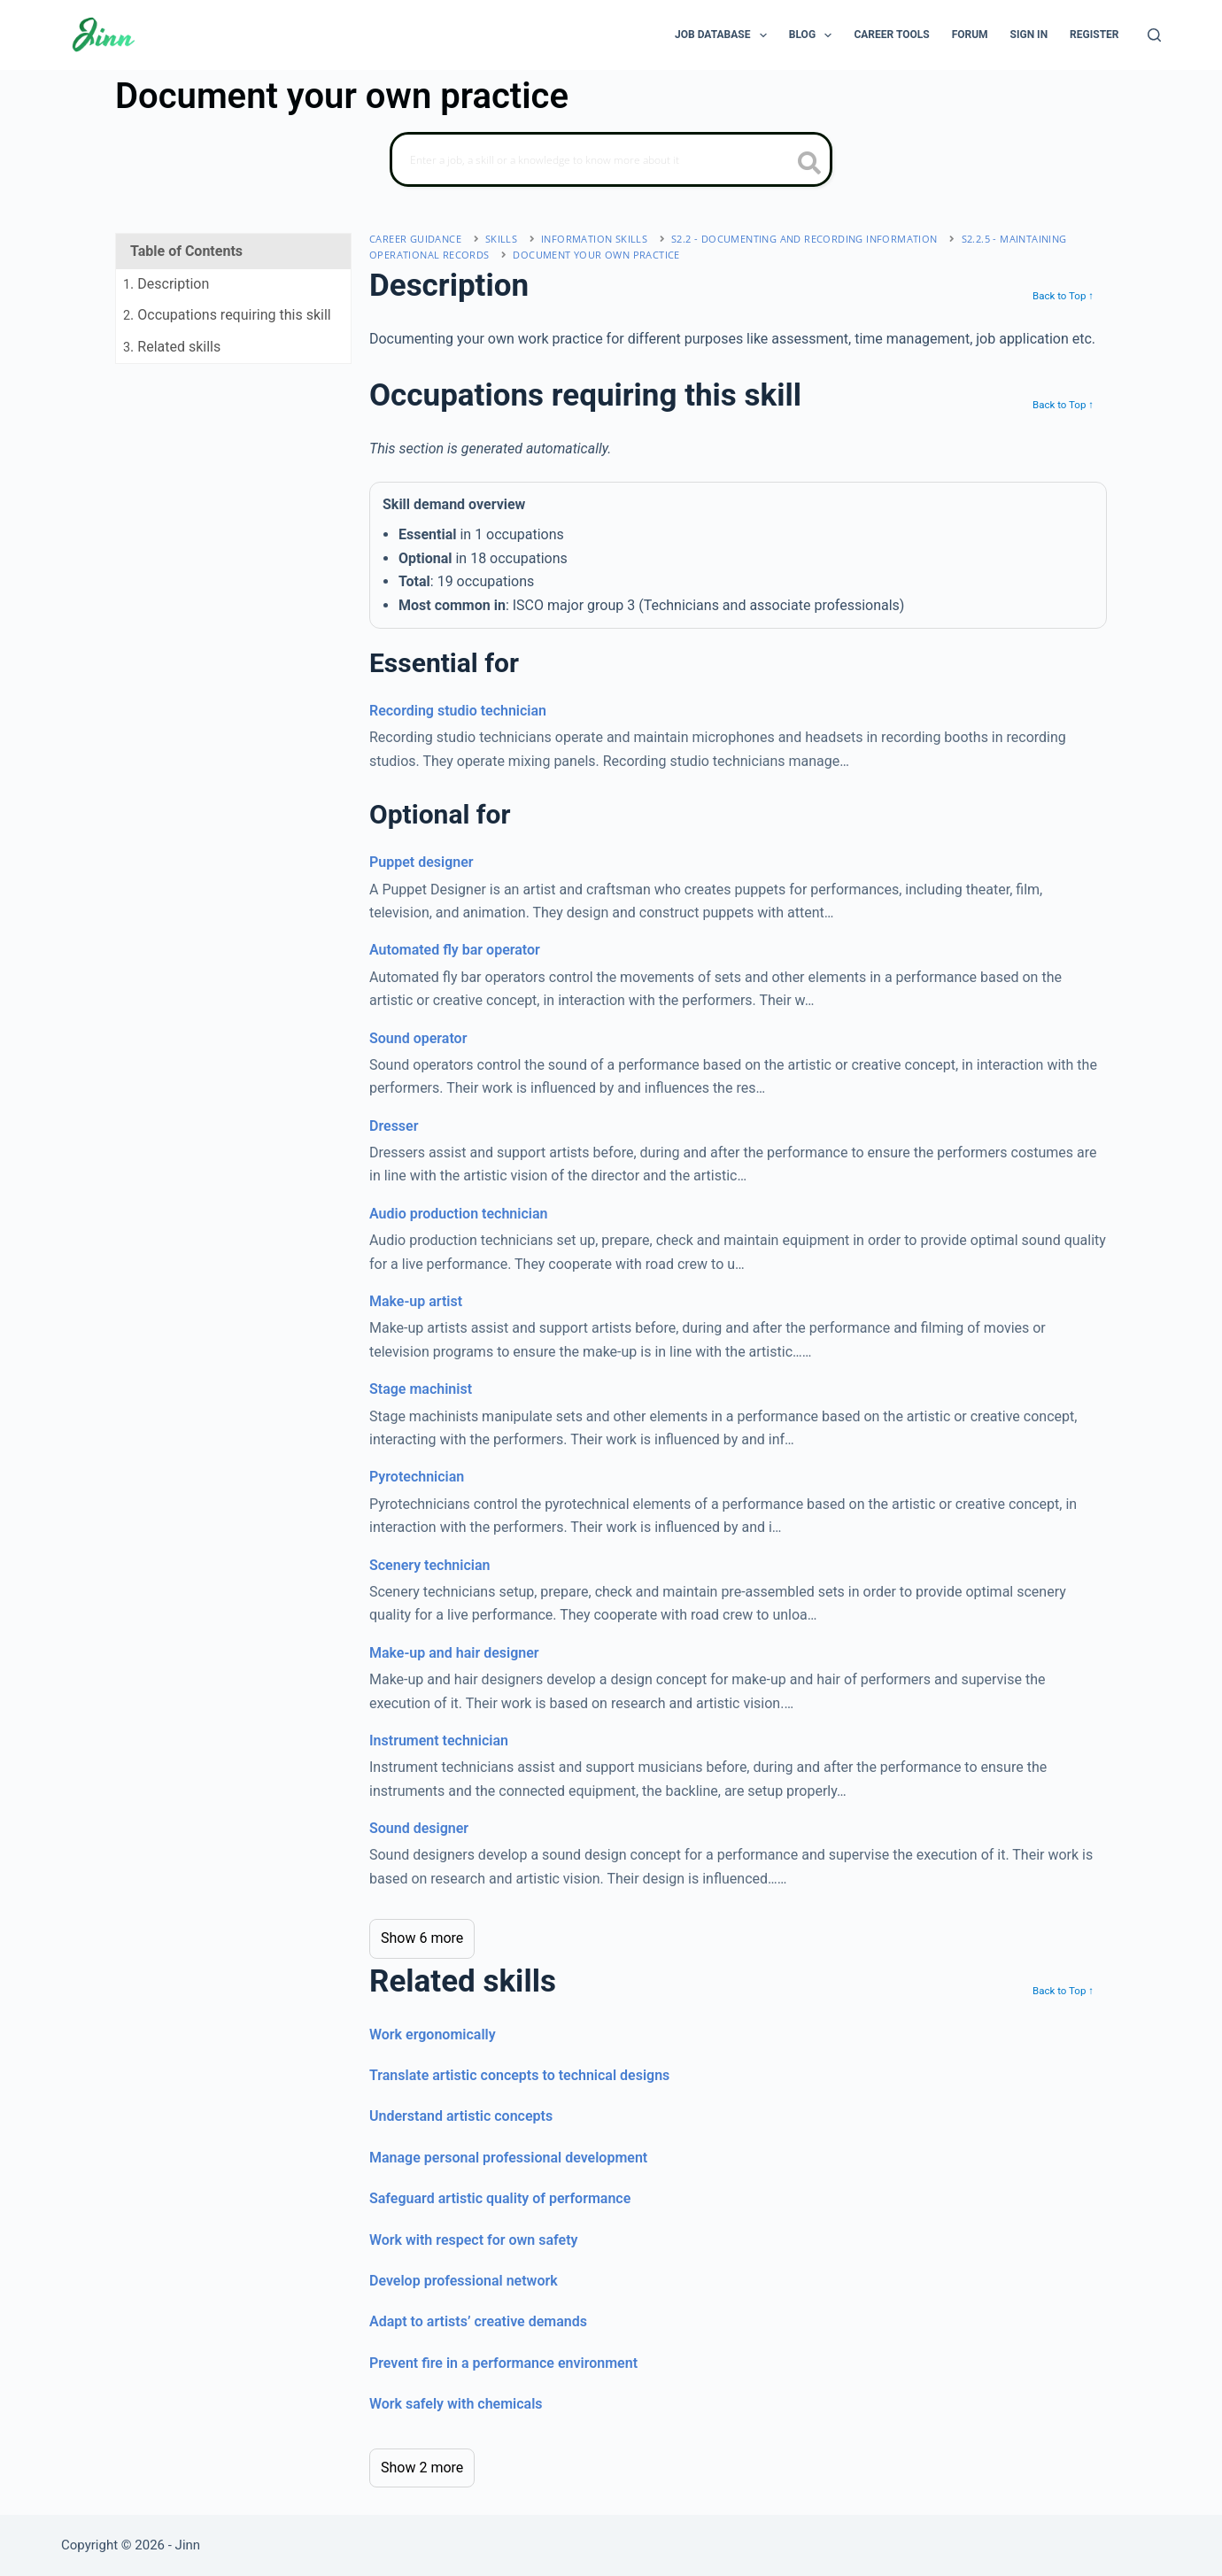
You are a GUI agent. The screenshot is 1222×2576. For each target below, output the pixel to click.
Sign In (1029, 34)
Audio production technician (458, 1213)
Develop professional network (463, 2280)
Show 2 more (422, 2467)
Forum (970, 34)
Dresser (393, 1126)
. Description (166, 283)
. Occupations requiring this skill (227, 314)
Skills (501, 238)
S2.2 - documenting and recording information (804, 238)
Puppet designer (421, 862)
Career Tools (891, 34)
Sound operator (418, 1038)
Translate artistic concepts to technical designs (519, 2075)
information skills (594, 238)
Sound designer (418, 1828)
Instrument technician (438, 1740)
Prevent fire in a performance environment (503, 2363)
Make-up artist (415, 1301)
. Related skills (171, 346)
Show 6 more (422, 1938)
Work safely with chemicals (456, 2403)
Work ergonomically (432, 2034)
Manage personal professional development (508, 2157)
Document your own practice (596, 254)
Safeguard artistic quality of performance (499, 2198)
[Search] (1154, 35)
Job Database (724, 35)
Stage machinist (420, 1389)
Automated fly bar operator (454, 949)
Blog (814, 35)
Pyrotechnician (416, 1476)
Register (1094, 34)
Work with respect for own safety (473, 2240)
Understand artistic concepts (461, 2116)
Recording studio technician (457, 710)
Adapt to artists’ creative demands (478, 2321)
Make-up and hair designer (454, 1652)
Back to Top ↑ (1063, 296)
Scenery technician (429, 1565)
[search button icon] (809, 164)
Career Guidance (415, 238)
